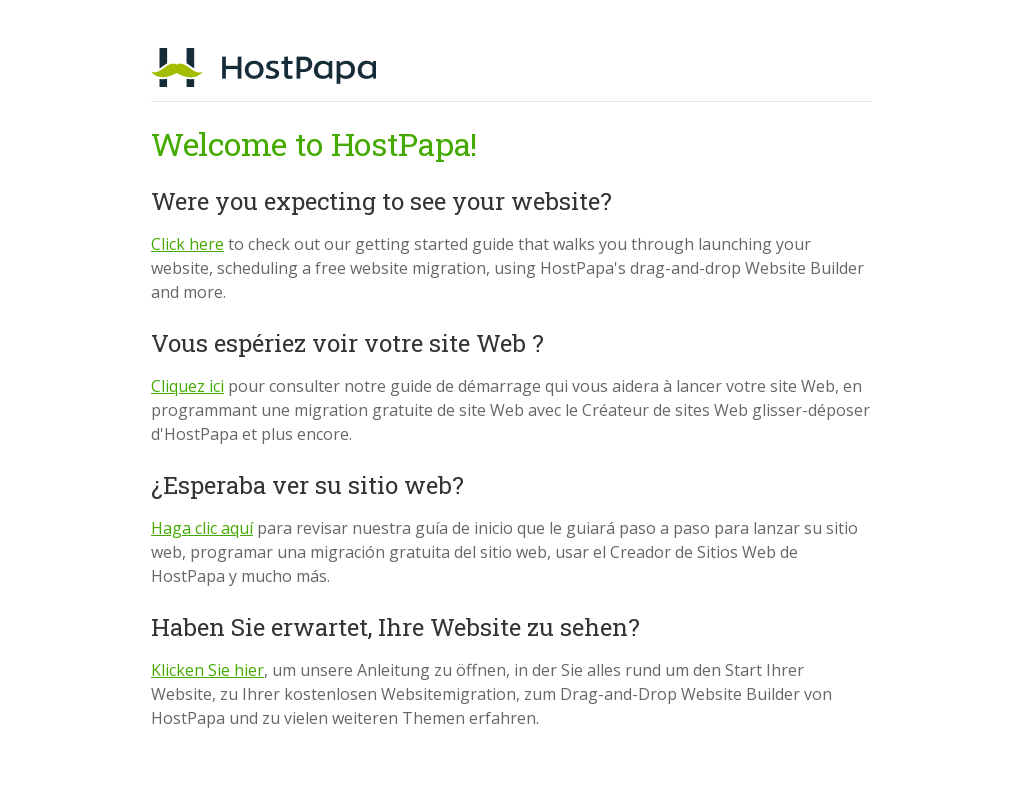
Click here (187, 244)
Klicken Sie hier (207, 670)
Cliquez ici (187, 386)
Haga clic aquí (202, 528)
